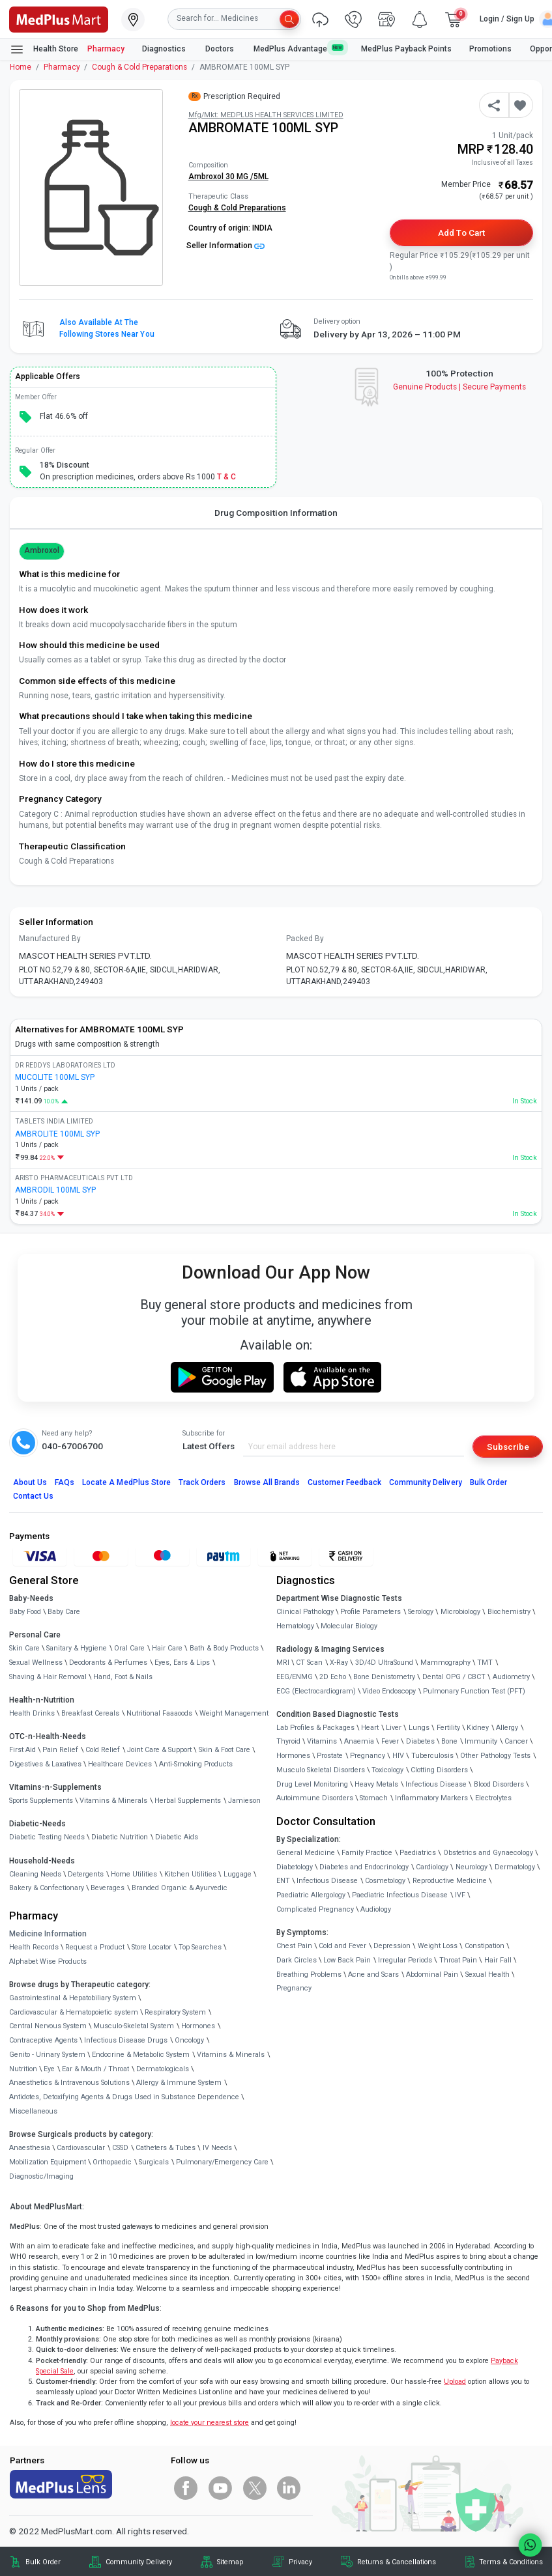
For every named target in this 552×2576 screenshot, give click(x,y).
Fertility (448, 1727)
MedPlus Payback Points (406, 48)
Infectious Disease (436, 1784)
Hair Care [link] (167, 1648)
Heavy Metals (376, 1784)
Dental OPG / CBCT (454, 1677)
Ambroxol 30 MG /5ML (228, 176)
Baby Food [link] (25, 1611)
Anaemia (359, 1741)
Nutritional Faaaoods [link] (159, 1713)
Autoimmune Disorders (314, 1798)
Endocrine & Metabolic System (141, 2054)
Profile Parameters (370, 1611)
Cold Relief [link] (102, 1750)
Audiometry (511, 1677)
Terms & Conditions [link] (511, 2562)
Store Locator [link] (151, 1947)
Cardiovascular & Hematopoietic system (73, 2012)
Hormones (198, 2026)
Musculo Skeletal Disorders (320, 1770)
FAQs (64, 1482)
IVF (460, 1895)
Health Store (44, 49)
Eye (49, 2069)
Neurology (471, 1867)
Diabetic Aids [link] (176, 1837)
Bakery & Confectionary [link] (46, 1888)
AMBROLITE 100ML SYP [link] (57, 1134)
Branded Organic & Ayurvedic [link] (179, 1888)
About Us (30, 1482)
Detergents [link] (86, 1874)
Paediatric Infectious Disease (400, 1895)
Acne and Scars (373, 1974)
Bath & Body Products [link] (224, 1648)
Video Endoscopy (389, 1691)
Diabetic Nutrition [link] (119, 1837)
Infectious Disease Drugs (125, 2040)
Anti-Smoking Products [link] (196, 1764)
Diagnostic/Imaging (41, 2176)
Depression (392, 1946)
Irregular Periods (405, 1960)
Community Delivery (425, 1482)
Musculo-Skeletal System (133, 2026)
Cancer (516, 1741)
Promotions (490, 48)
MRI (282, 1662)
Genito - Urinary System (47, 2054)
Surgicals (154, 2162)
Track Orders (202, 1482)
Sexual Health (487, 1974)
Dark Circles (296, 1960)
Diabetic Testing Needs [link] (47, 1837)
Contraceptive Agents (43, 2040)
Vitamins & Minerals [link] (113, 1800)
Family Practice (366, 1852)
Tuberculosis (432, 1755)
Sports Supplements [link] (41, 1800)
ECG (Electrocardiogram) (316, 1691)
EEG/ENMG (294, 1677)
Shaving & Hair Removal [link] (48, 1677)
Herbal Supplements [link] (187, 1800)
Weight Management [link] (234, 1713)
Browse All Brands (267, 1482)
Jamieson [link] (244, 1800)
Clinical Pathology (305, 1611)
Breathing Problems (308, 1974)
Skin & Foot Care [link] (224, 1750)
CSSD (120, 2148)
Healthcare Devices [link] (120, 1764)
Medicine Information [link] (48, 1933)
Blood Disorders (499, 1784)
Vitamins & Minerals (231, 2054)
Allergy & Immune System (179, 2082)
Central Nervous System (48, 2026)
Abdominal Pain (432, 1974)
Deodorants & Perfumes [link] (108, 1662)
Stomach (374, 1798)
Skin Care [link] (24, 1648)
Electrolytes (493, 1798)
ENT (283, 1880)
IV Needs (217, 2148)
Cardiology (432, 1867)
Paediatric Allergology (310, 1895)
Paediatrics (417, 1852)
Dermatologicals (162, 2069)
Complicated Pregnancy (315, 1909)
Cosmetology (385, 1880)
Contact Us (33, 1496)
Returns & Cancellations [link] (396, 2562)
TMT (485, 1662)
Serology (420, 1611)
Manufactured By (50, 938)
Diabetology (294, 1867)
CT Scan (309, 1662)
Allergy (507, 1727)
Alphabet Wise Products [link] (48, 1961)
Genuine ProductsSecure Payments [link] (460, 386)
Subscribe (508, 1446)
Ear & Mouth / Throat (95, 2069)
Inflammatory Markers (431, 1798)
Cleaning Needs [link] (35, 1874)
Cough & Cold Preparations (139, 67)
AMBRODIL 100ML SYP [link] (55, 1190)
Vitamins (322, 1741)
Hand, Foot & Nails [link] (123, 1677)
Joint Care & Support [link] (159, 1750)
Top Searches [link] (200, 1947)
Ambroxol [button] (41, 550)
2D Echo (332, 1677)
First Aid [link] (22, 1750)
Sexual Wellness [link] (36, 1662)
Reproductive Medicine (450, 1880)
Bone (449, 1741)
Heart (370, 1727)
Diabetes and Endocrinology (364, 1867)
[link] (58, 18)
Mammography (445, 1662)
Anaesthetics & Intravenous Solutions (69, 2082)
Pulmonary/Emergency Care (222, 2162)
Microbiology (460, 1611)
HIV (398, 1755)
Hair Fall (498, 1960)
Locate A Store (126, 1482)
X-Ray (339, 1662)
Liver (393, 1727)
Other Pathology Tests (495, 1755)
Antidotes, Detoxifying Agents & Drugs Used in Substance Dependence (124, 2097)
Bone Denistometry (384, 1677)
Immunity (481, 1741)
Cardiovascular (81, 2148)
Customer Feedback (344, 1482)
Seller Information (225, 245)
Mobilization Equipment (47, 2162)
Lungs (419, 1727)
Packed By (305, 938)
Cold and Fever (342, 1946)
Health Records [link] (34, 1947)
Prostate (330, 1755)
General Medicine (305, 1852)
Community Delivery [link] (139, 2562)
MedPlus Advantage (298, 48)
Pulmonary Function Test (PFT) (474, 1691)
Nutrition (23, 2069)
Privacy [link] (300, 2562)
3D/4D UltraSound (384, 1662)
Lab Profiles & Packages (315, 1727)
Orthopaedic (112, 2162)
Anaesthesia (29, 2148)
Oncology (189, 2040)
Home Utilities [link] (134, 1874)
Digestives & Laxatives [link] (45, 1764)
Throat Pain (458, 1960)
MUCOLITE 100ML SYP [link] (54, 1077)
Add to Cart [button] (461, 232)
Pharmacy (105, 48)
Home (20, 67)
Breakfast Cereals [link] (90, 1713)
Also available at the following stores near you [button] (106, 328)
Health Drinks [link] (32, 1713)
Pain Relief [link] (60, 1750)
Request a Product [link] (94, 1947)
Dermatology (515, 1867)
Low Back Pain (347, 1960)
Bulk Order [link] (43, 2562)
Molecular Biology (349, 1626)
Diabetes (420, 1741)
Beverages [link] (107, 1888)
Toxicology (387, 1770)
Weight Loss (438, 1946)
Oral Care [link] (129, 1648)
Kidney (478, 1727)
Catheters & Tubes (166, 2148)
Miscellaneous (33, 2111)
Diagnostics (165, 48)
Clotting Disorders (439, 1770)
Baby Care (64, 1611)
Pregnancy (367, 1755)
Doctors (220, 48)
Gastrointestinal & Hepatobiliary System (72, 1998)
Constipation (484, 1946)
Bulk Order (488, 1482)
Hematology (295, 1626)
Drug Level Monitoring (312, 1784)
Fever (390, 1741)
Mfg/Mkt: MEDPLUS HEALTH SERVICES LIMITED (265, 115)
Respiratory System (175, 2012)
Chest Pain (294, 1946)
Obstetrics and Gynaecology (488, 1852)
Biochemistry (508, 1611)
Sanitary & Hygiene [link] (76, 1648)
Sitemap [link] (230, 2562)
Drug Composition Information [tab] (276, 512)
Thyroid (288, 1741)
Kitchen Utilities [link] (190, 1874)
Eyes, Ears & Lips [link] (182, 1662)
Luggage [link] (238, 1874)
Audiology (375, 1909)
